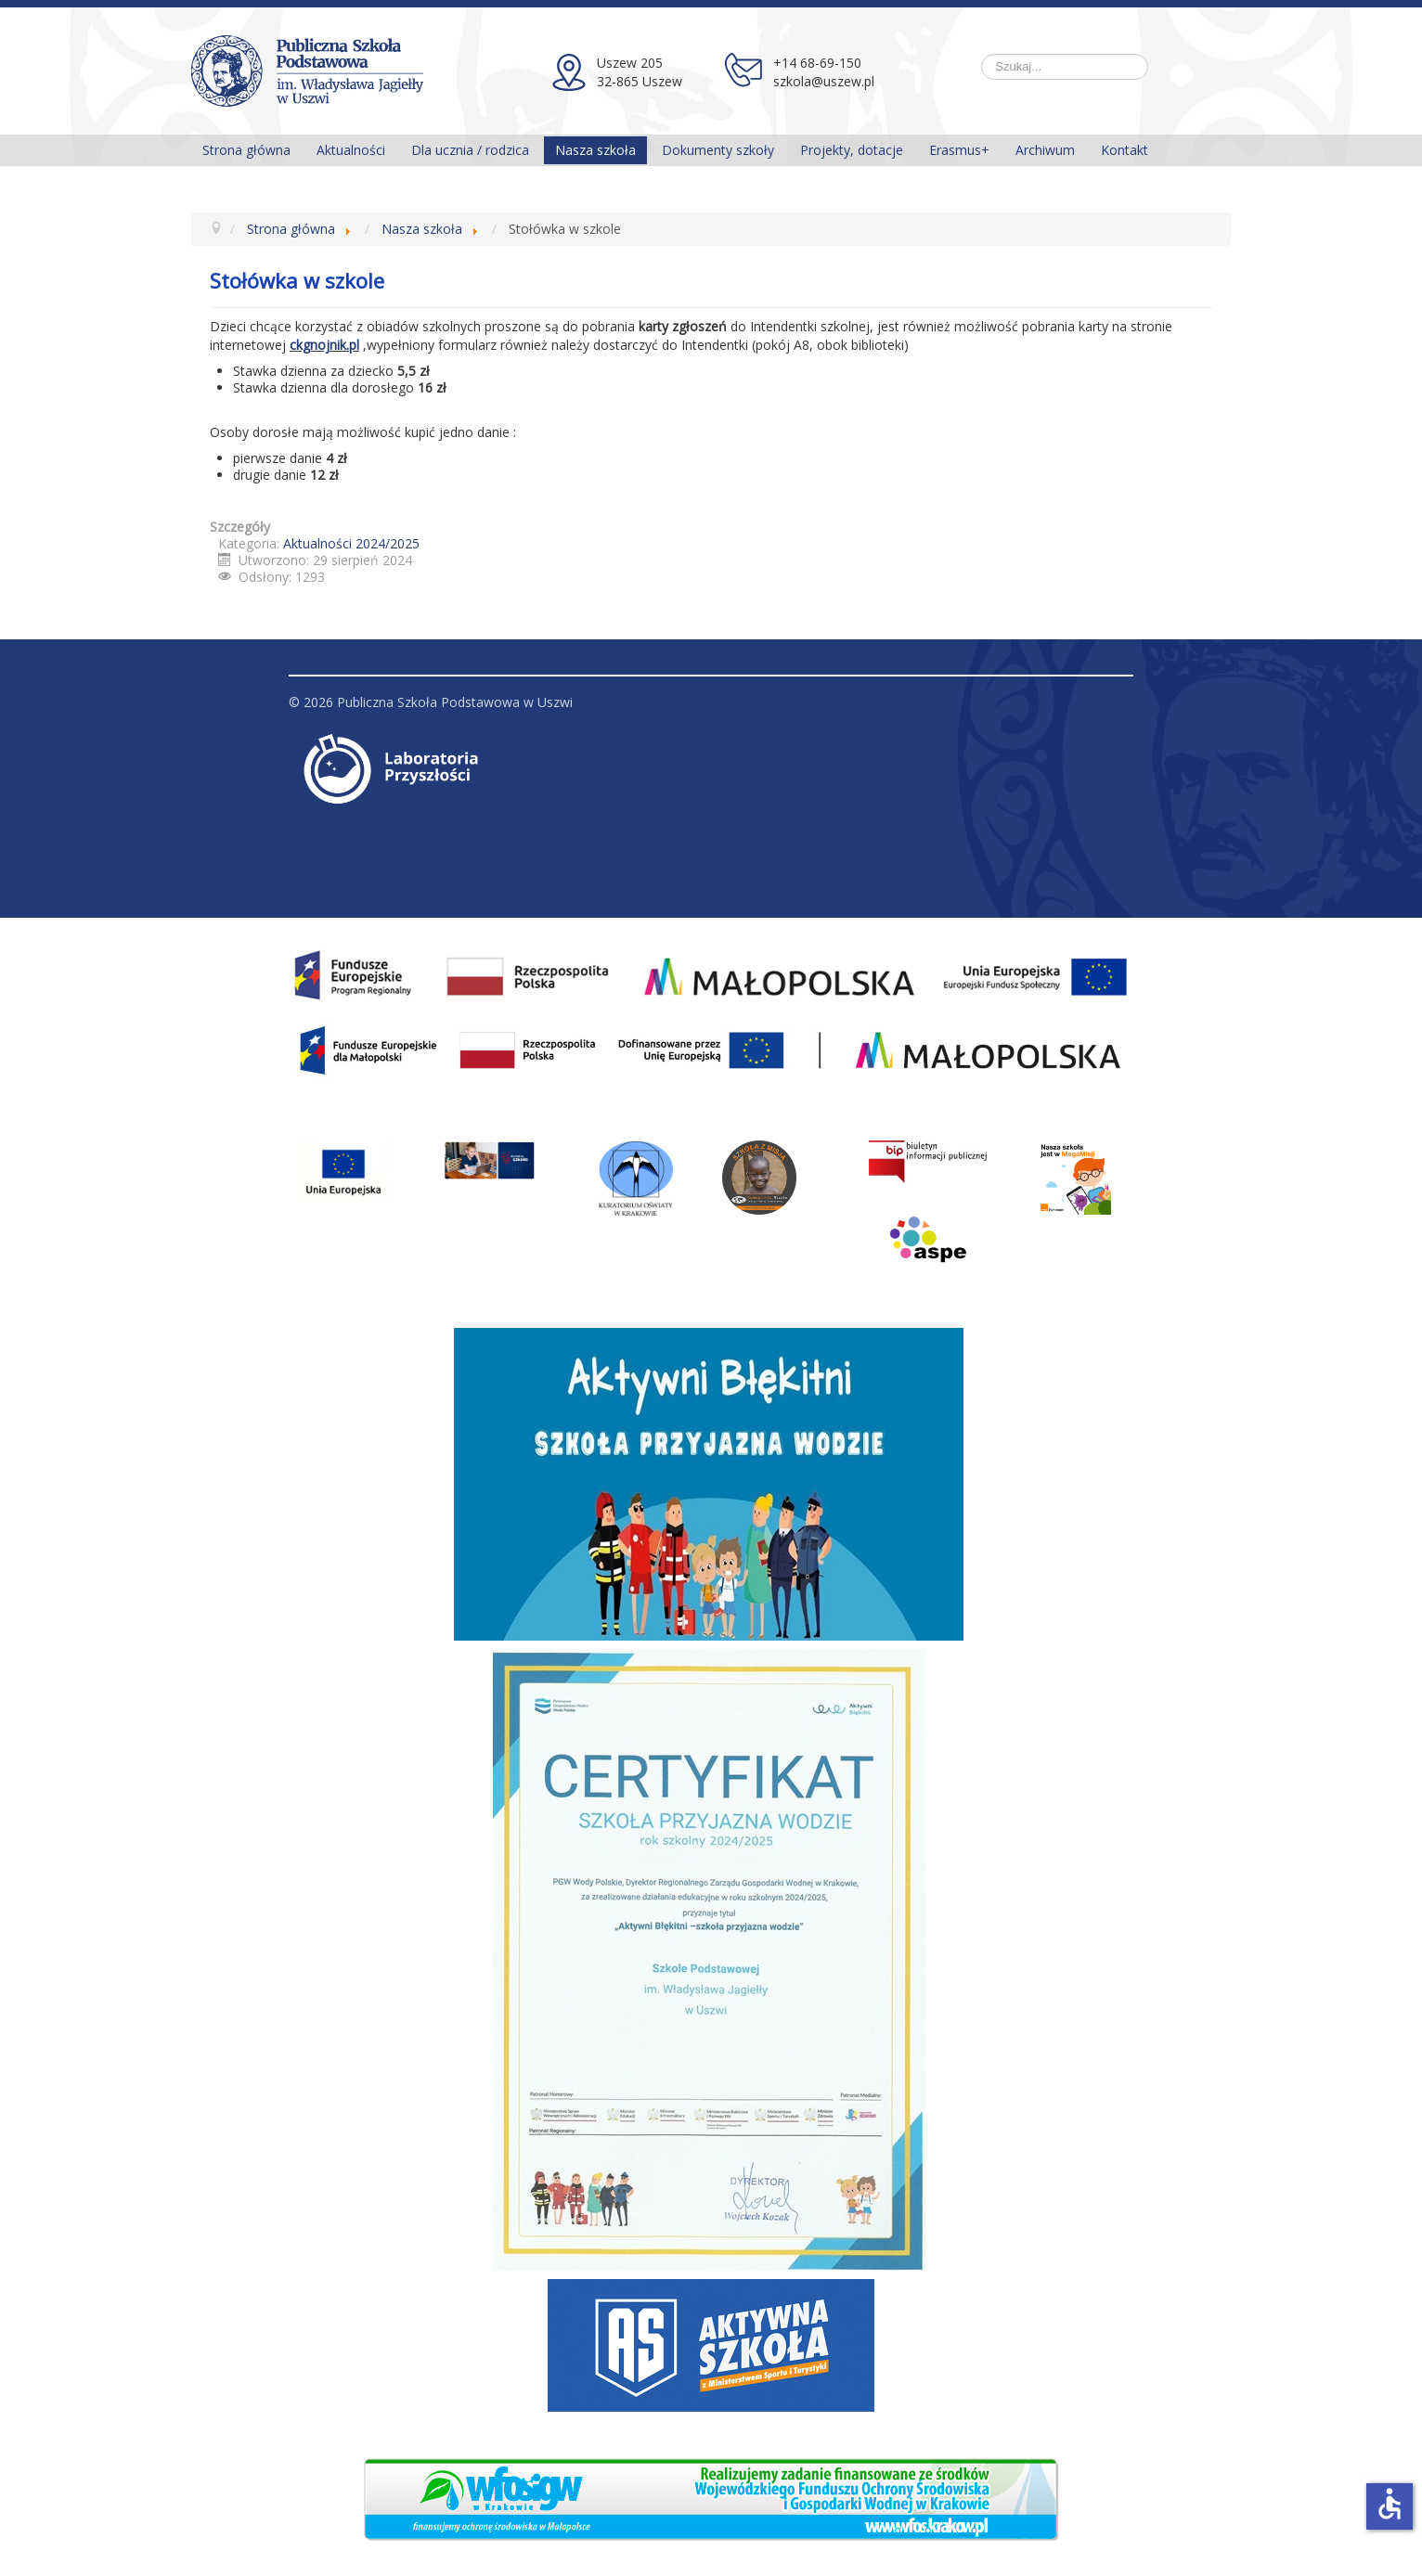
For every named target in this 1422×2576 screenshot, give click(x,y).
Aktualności (351, 150)
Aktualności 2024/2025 (351, 543)
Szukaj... (981, 54)
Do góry (1108, 702)
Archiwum (1045, 150)
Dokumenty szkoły (718, 150)
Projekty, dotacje (851, 150)
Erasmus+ (959, 150)
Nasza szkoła (595, 150)
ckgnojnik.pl (324, 345)
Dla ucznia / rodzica (470, 150)
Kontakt (1124, 150)
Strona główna (246, 150)
